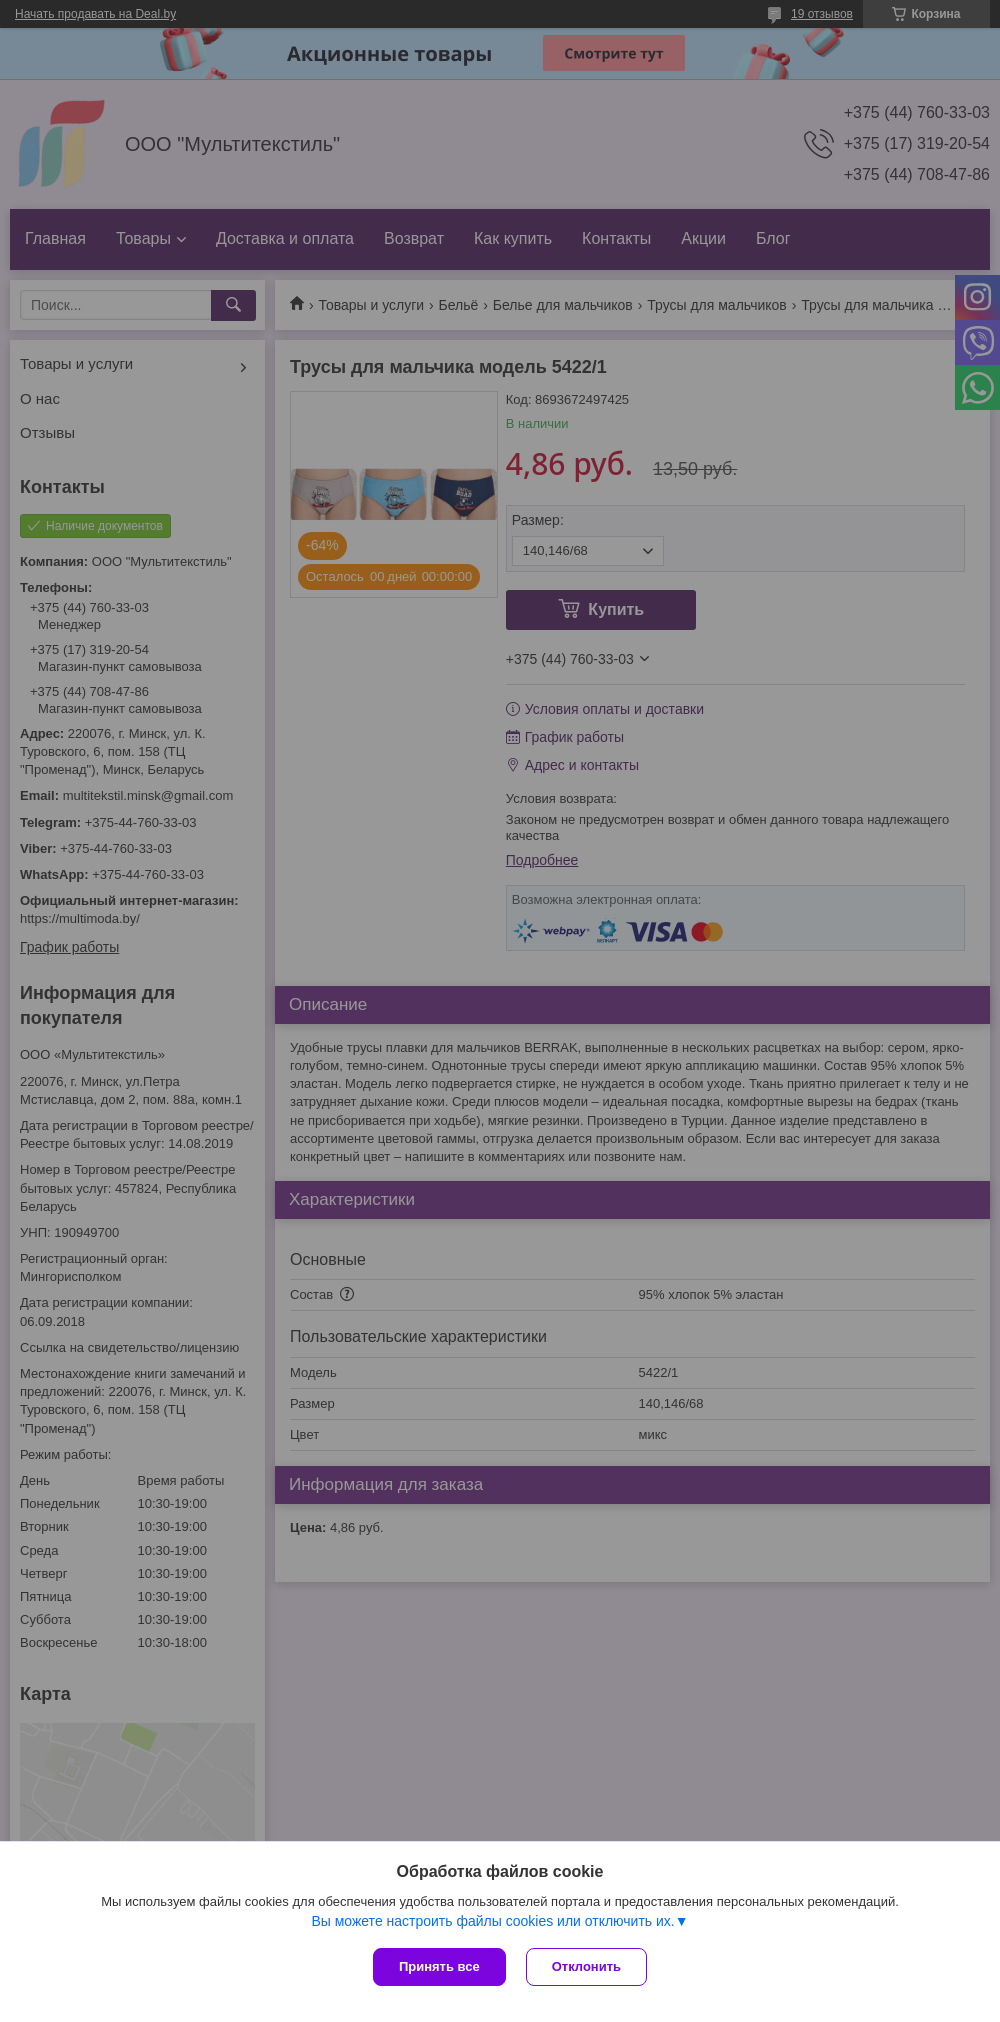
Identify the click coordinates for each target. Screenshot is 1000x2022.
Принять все (439, 1966)
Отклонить (586, 1966)
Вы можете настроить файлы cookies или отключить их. (492, 1921)
